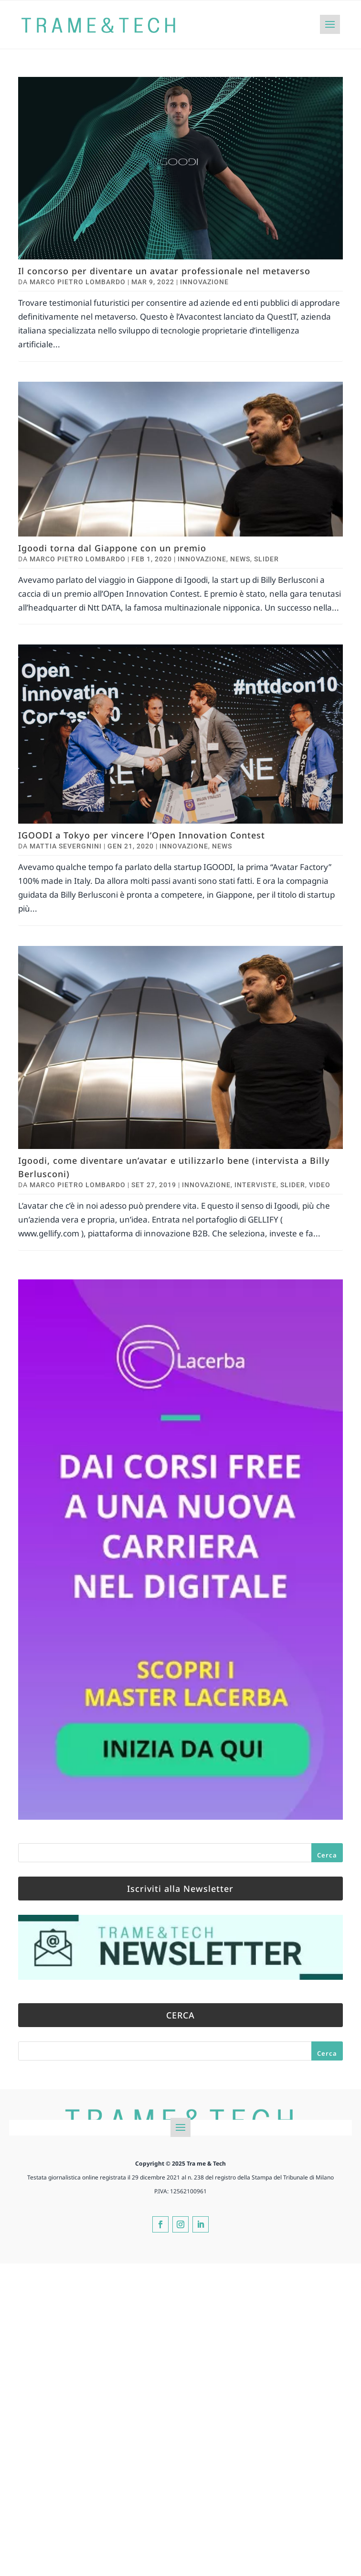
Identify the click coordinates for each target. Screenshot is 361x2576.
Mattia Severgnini (66, 846)
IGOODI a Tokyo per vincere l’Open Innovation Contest (141, 835)
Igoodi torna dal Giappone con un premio (112, 548)
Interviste (255, 1185)
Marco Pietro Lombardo (78, 282)
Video (319, 1185)
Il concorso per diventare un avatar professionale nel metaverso (164, 271)
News (240, 559)
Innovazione (204, 282)
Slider (266, 559)
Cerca (327, 1855)
